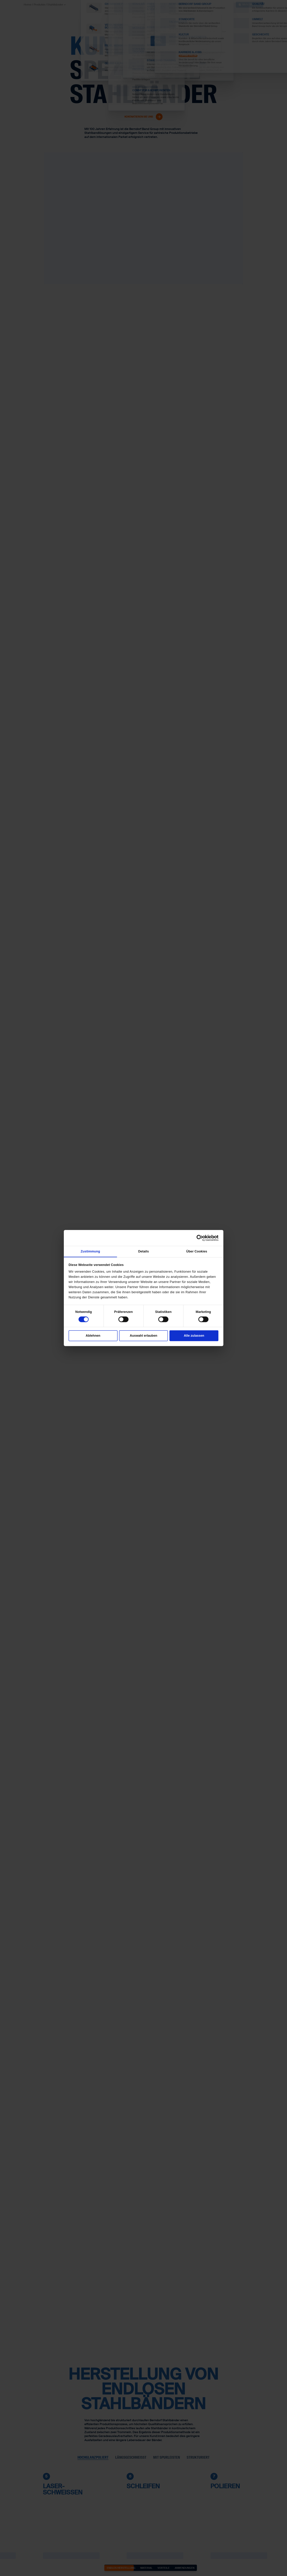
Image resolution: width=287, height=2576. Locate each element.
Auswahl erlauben (143, 1335)
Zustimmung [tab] (90, 1251)
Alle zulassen (194, 1335)
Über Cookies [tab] (196, 1251)
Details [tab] (143, 1251)
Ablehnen (93, 1335)
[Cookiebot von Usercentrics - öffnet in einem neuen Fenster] (202, 1238)
